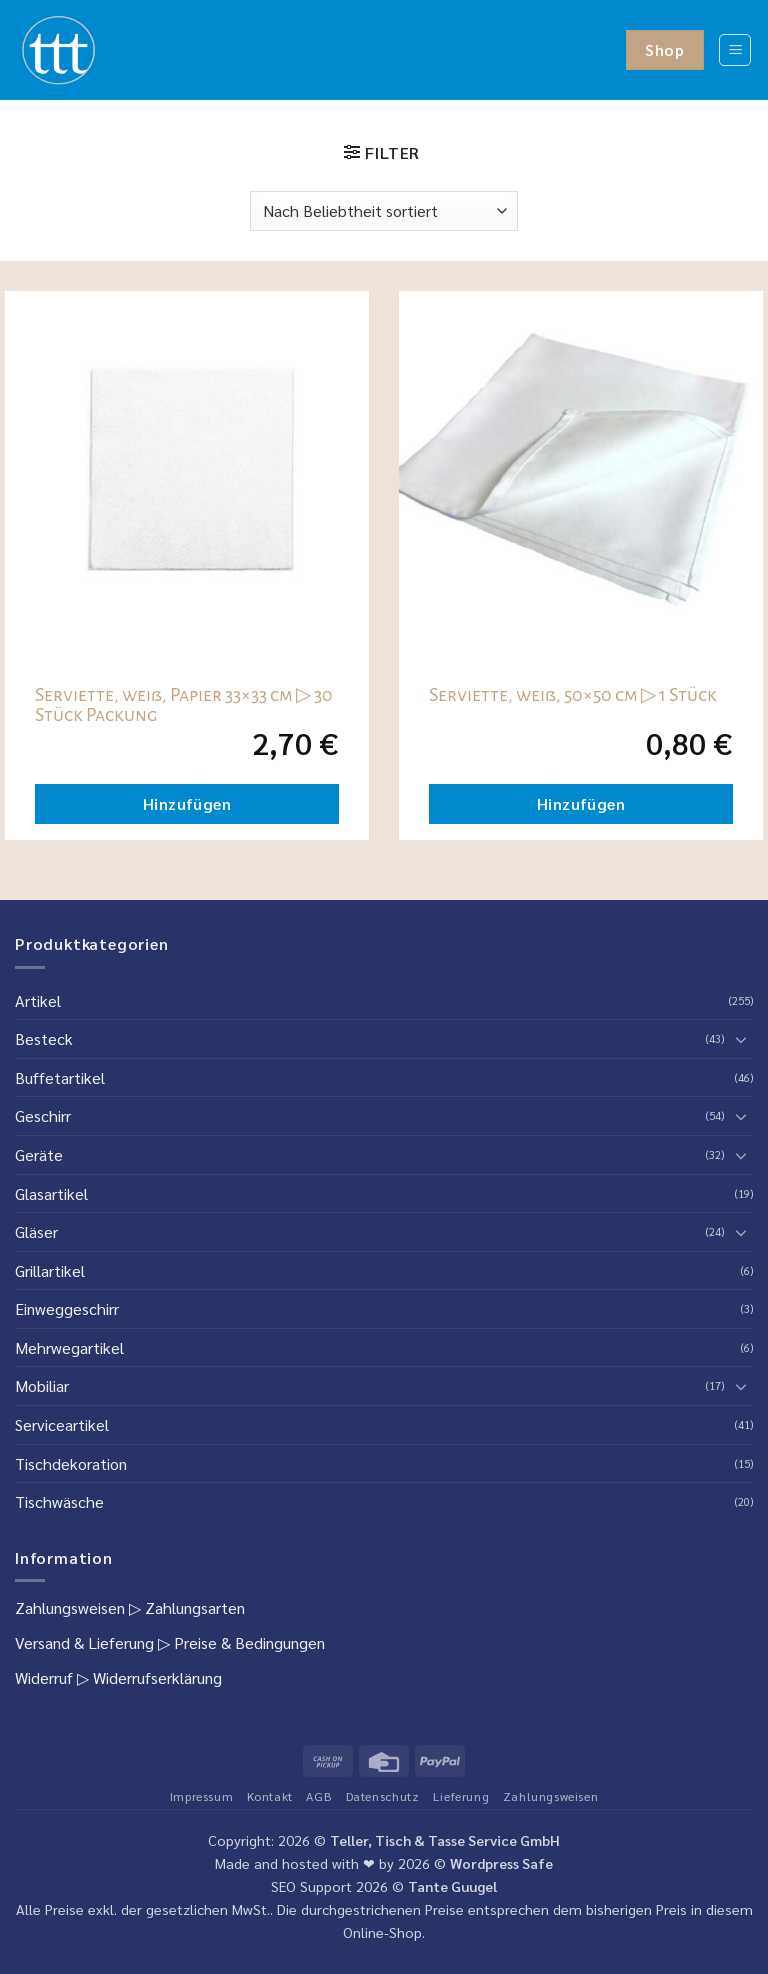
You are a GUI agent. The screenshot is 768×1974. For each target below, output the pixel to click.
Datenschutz (383, 1796)
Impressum (202, 1796)
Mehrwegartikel (69, 1347)
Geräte (39, 1154)
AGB (319, 1796)
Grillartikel (50, 1270)
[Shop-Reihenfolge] (383, 211)
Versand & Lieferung (84, 1642)
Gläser (36, 1231)
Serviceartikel (62, 1424)
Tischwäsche (59, 1501)
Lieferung (461, 1796)
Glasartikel (51, 1193)
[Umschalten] (741, 1039)
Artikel (38, 1000)
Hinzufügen (187, 803)
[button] (735, 50)
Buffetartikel (60, 1077)
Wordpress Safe (501, 1863)
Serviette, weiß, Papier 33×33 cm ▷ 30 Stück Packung (184, 705)
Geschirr (43, 1115)
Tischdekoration (71, 1463)
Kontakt (270, 1796)
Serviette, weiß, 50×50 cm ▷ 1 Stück (573, 695)
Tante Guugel (452, 1886)
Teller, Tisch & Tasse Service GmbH (445, 1840)
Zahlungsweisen (70, 1607)
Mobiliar (42, 1385)
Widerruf (44, 1677)
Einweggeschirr (67, 1308)
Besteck (44, 1038)
